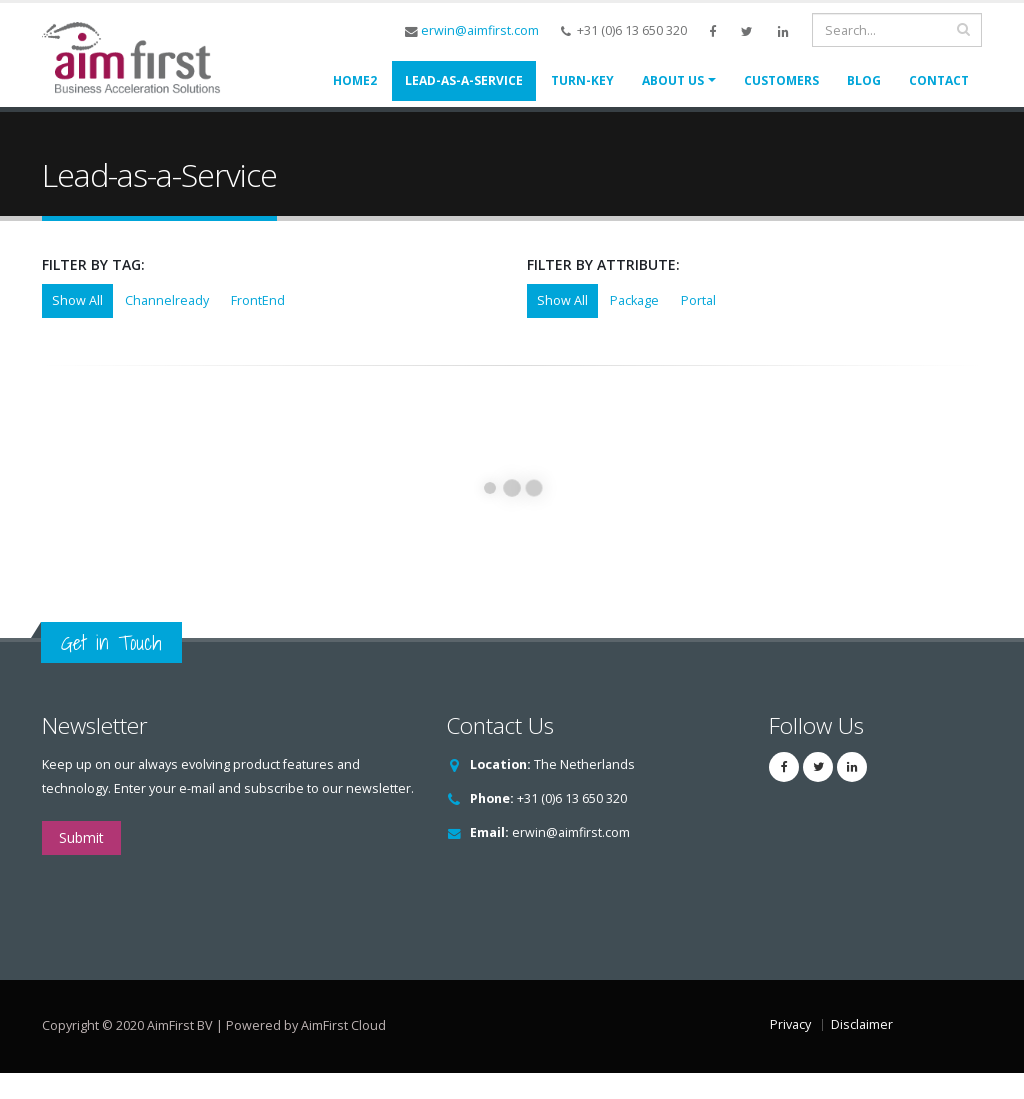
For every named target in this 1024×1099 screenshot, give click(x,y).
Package (634, 326)
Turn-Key (582, 80)
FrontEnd (258, 326)
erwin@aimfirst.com (480, 30)
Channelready (167, 326)
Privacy (790, 1050)
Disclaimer (862, 1050)
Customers (781, 80)
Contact (939, 80)
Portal (698, 326)
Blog (864, 80)
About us (673, 80)
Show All (77, 326)
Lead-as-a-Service (464, 80)
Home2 (355, 80)
